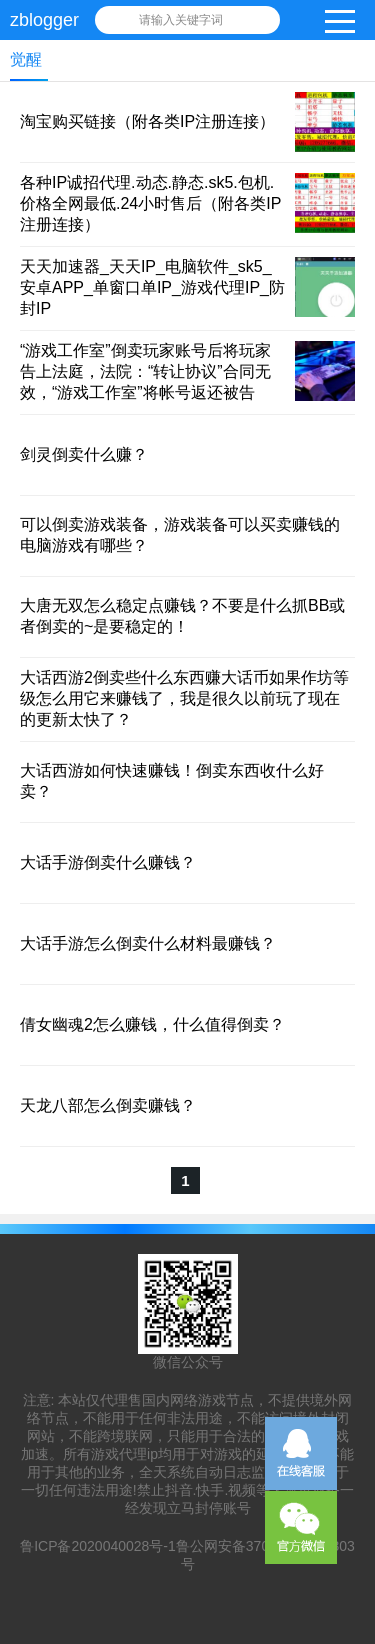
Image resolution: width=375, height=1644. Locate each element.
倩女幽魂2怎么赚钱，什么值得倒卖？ (152, 1024)
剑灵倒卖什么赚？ (84, 454)
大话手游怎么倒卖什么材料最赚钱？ (148, 943)
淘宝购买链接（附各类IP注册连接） (147, 121)
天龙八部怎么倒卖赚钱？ (108, 1105)
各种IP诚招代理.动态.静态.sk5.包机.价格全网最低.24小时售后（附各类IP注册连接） (150, 203)
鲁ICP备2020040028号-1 (98, 1546)
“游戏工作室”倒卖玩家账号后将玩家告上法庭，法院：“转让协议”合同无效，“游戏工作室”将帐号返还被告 (145, 371)
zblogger (44, 20)
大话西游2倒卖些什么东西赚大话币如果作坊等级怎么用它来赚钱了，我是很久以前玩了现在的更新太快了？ (184, 698)
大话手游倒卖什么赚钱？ (108, 862)
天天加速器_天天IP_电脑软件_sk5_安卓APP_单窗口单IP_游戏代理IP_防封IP (152, 287)
